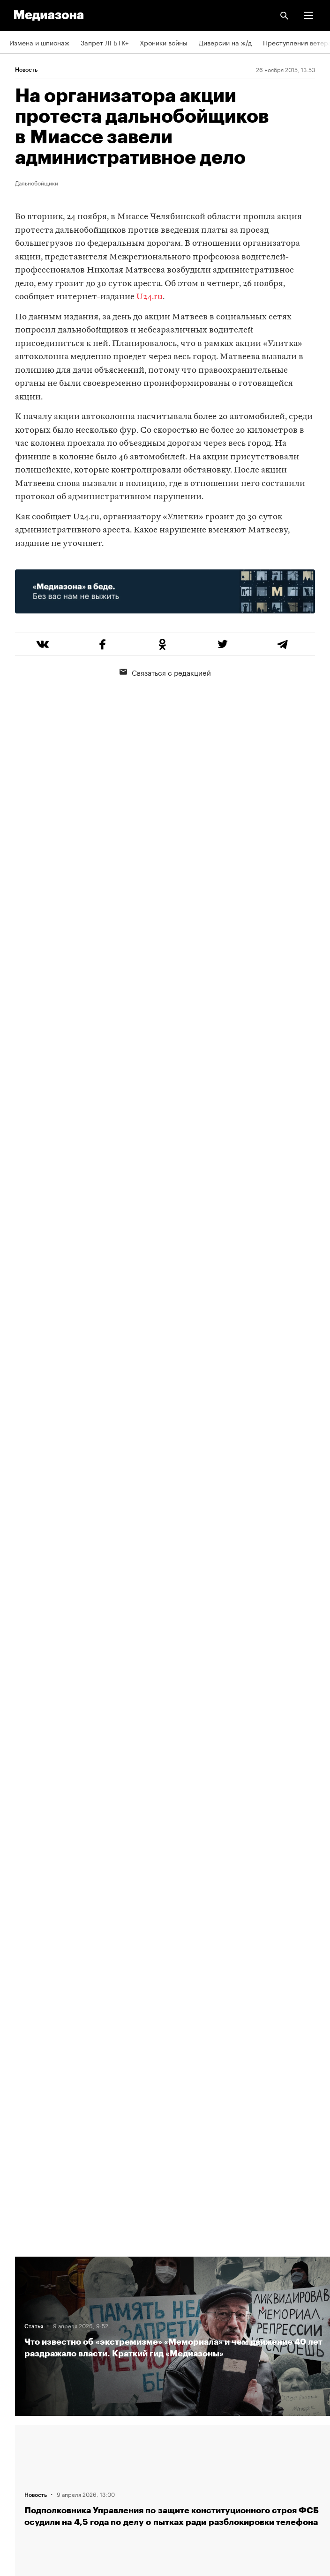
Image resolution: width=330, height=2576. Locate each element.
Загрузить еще (174, 1893)
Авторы (21, 2322)
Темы (17, 2349)
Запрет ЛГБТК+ (104, 42)
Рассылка (24, 2403)
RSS (20, 2376)
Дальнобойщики (36, 182)
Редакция (23, 2269)
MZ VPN (21, 2429)
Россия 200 (27, 2456)
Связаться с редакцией (165, 672)
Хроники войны (164, 42)
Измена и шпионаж (39, 42)
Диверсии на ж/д (225, 42)
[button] (308, 15)
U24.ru (149, 297)
